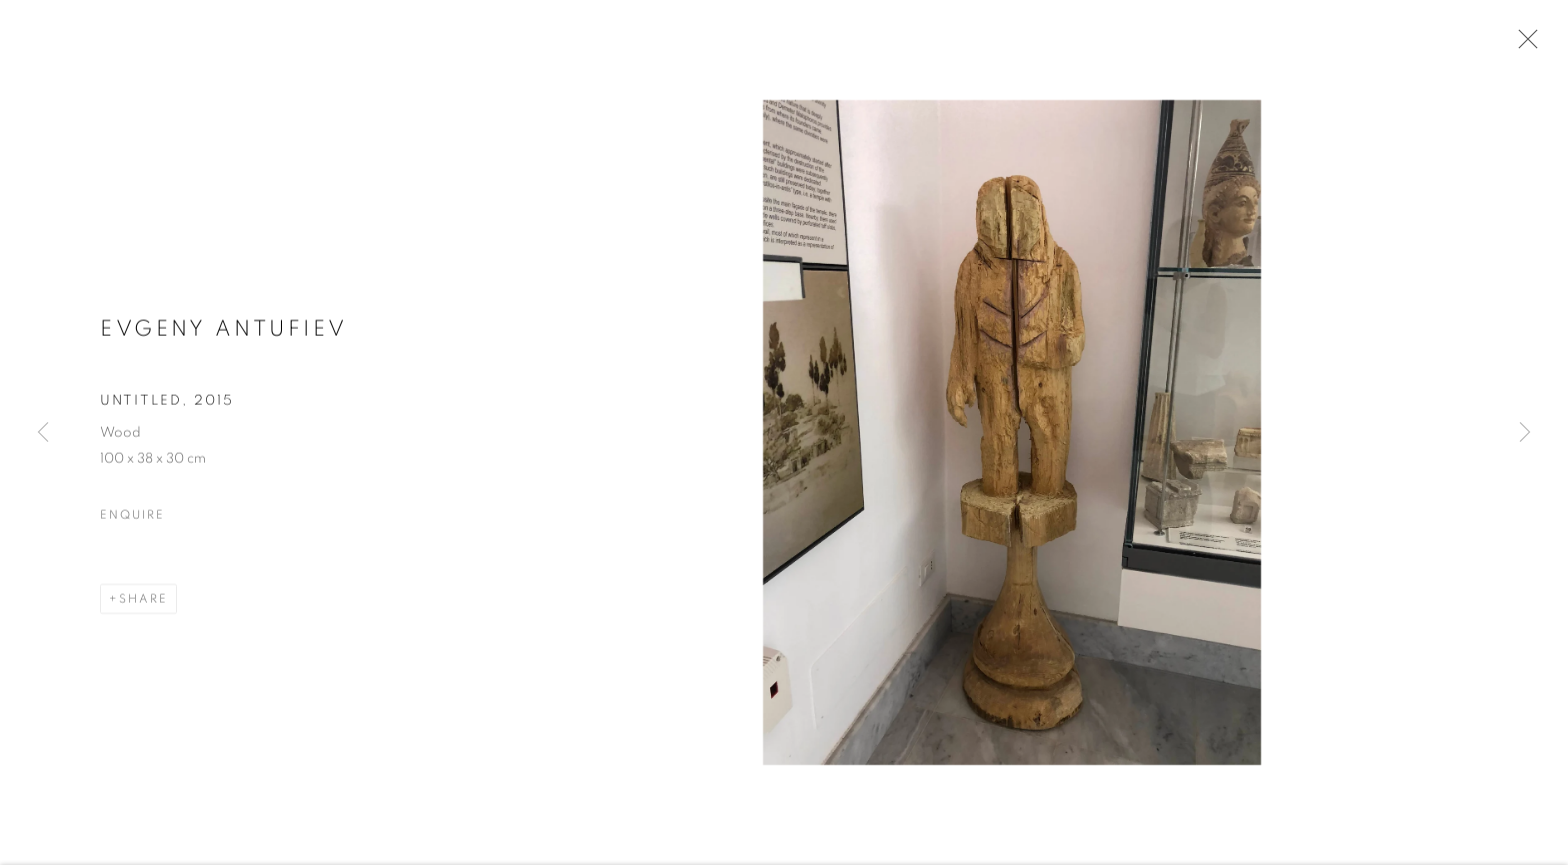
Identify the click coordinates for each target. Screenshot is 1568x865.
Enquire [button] (132, 518)
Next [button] (1525, 433)
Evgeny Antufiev (224, 331)
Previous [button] (43, 433)
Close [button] (1523, 45)
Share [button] (143, 602)
